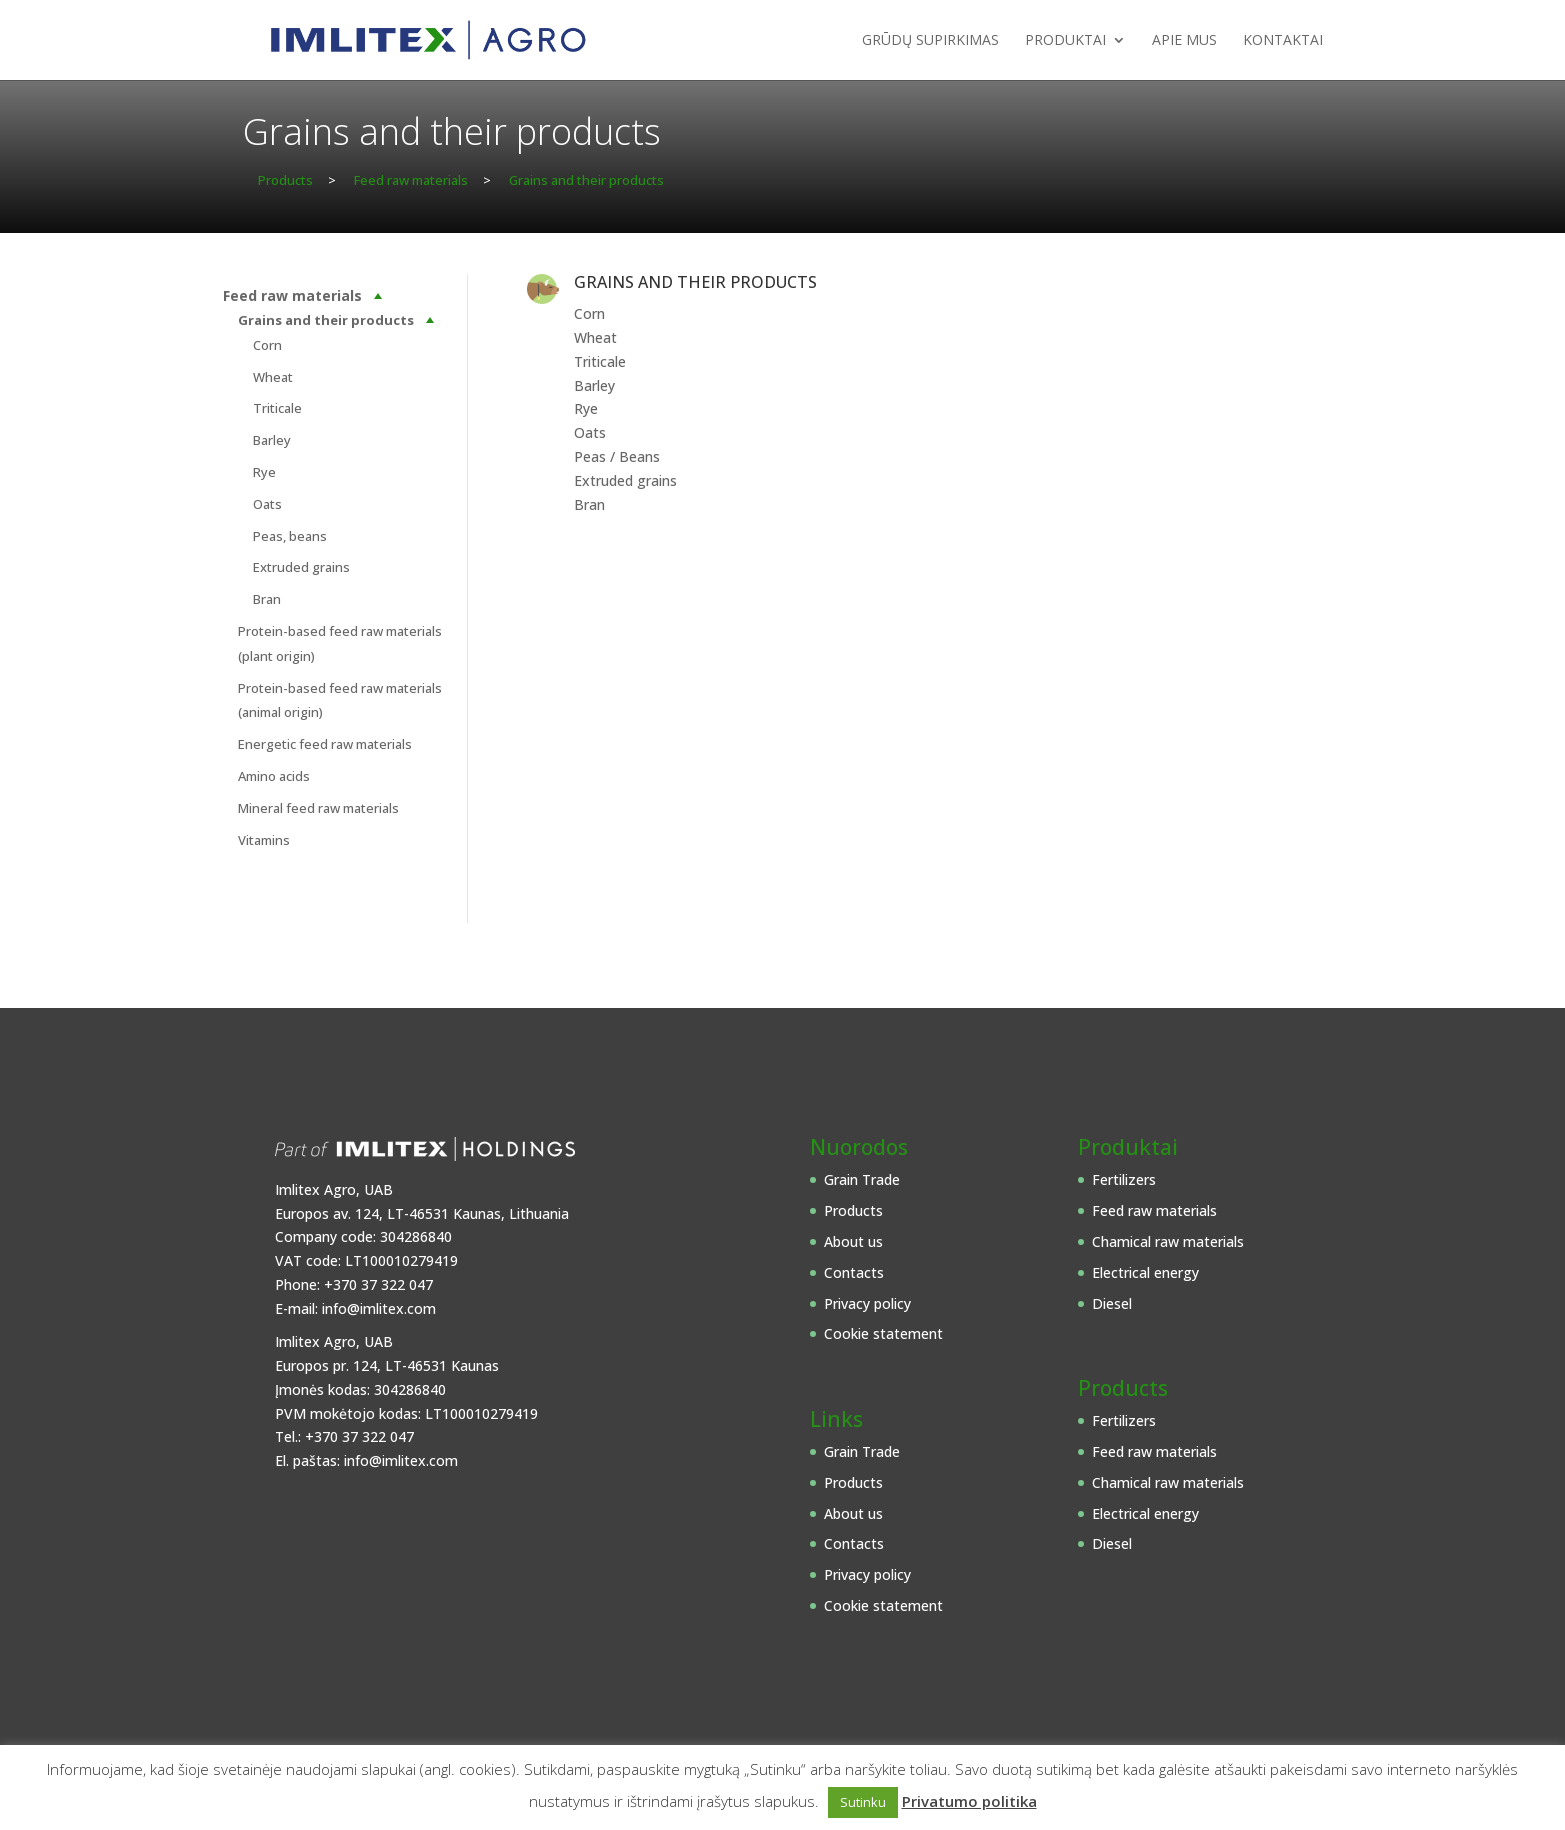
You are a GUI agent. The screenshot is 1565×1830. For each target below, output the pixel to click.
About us (853, 1241)
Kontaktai (1283, 41)
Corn (267, 345)
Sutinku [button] (863, 1802)
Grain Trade (862, 1179)
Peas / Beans (617, 456)
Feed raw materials (292, 295)
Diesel (1112, 1303)
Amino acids (274, 776)
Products (853, 1210)
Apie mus (1184, 41)
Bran (267, 599)
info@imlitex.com (379, 1308)
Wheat (273, 377)
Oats (267, 504)
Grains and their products (326, 320)
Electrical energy (1145, 1272)
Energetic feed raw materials (325, 744)
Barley (272, 440)
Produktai (1065, 41)
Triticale (277, 408)
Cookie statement (883, 1333)
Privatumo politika (969, 1801)
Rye (264, 472)
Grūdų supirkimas (930, 41)
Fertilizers (1124, 1179)
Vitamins (264, 840)
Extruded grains (301, 567)
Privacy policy (867, 1303)
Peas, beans (290, 536)
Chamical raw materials (1168, 1241)
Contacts (854, 1272)
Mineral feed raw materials (318, 808)
